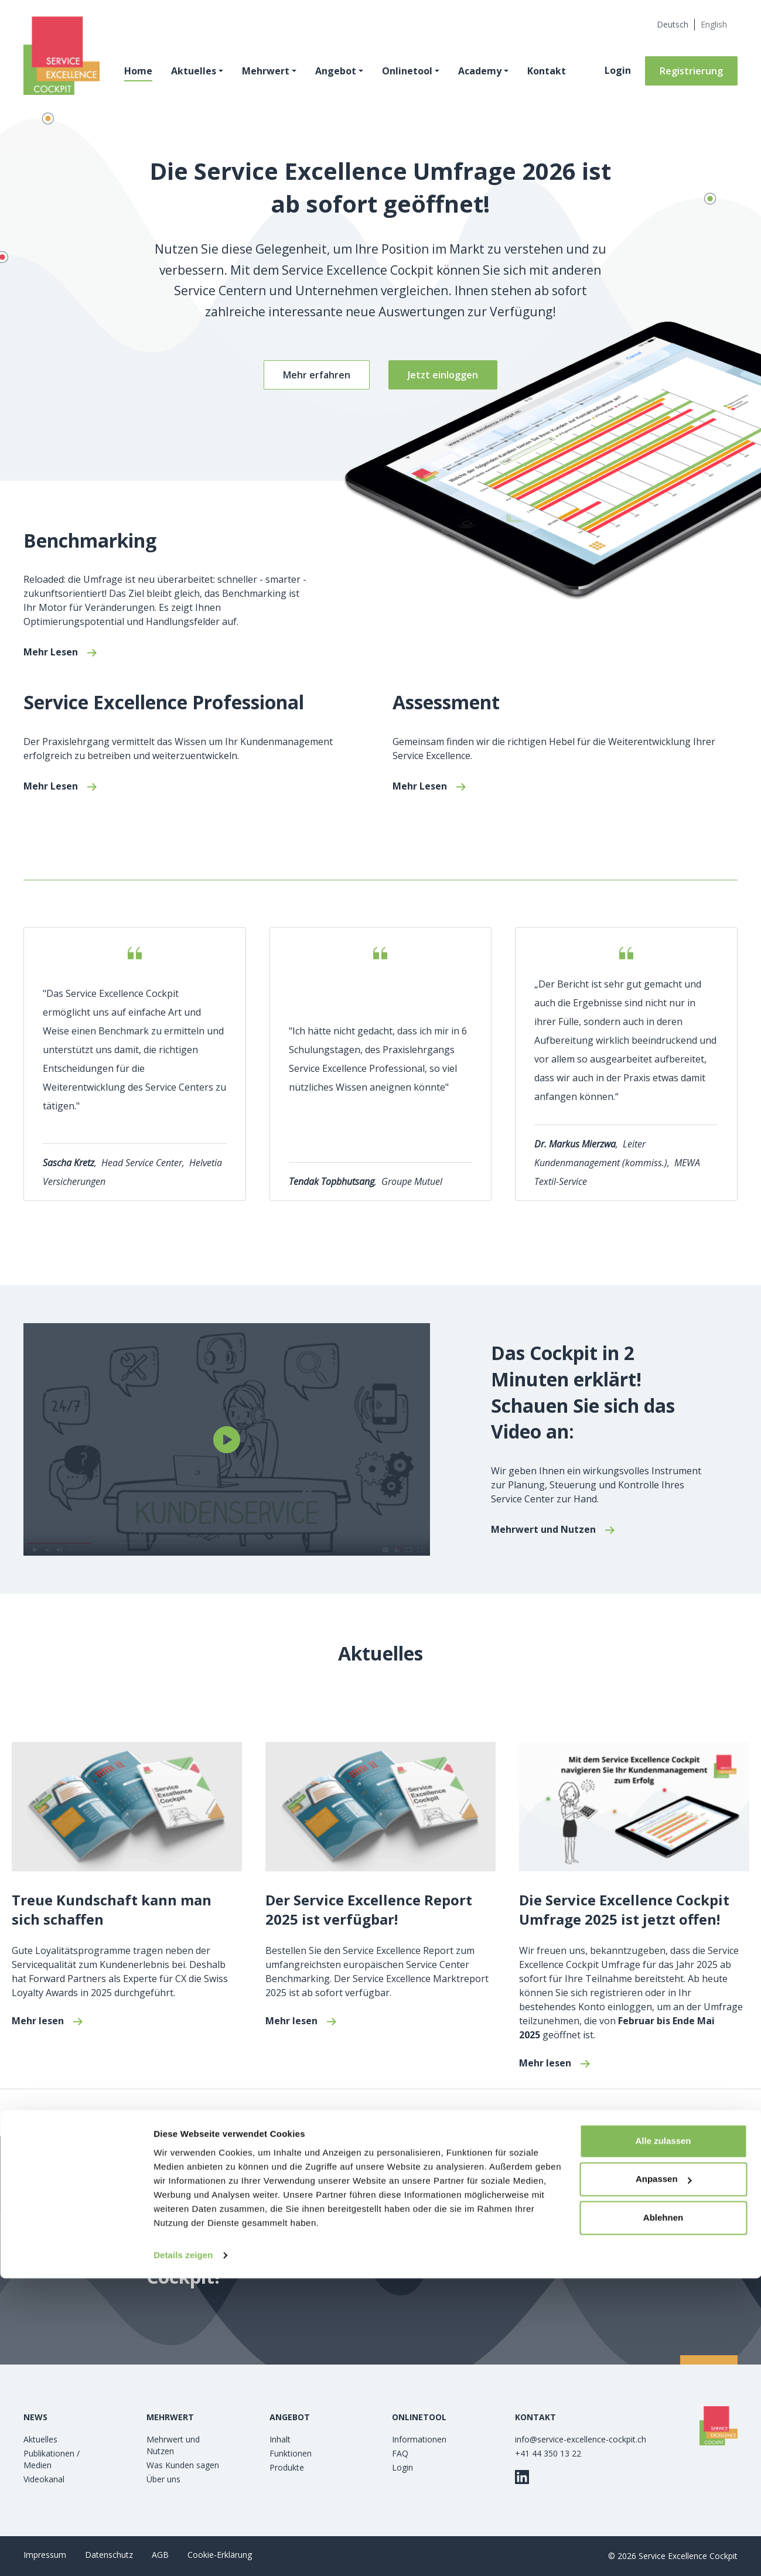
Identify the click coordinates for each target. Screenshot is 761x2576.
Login (618, 74)
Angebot (339, 75)
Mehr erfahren (316, 374)
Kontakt (550, 75)
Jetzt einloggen (443, 374)
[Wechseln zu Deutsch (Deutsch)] (672, 24)
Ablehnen (663, 2515)
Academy (484, 75)
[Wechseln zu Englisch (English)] (714, 24)
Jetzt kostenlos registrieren (531, 2250)
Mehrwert (270, 75)
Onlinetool (411, 75)
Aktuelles (197, 75)
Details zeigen (183, 2553)
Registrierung (691, 75)
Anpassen (664, 2477)
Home (142, 75)
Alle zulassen (663, 2439)
